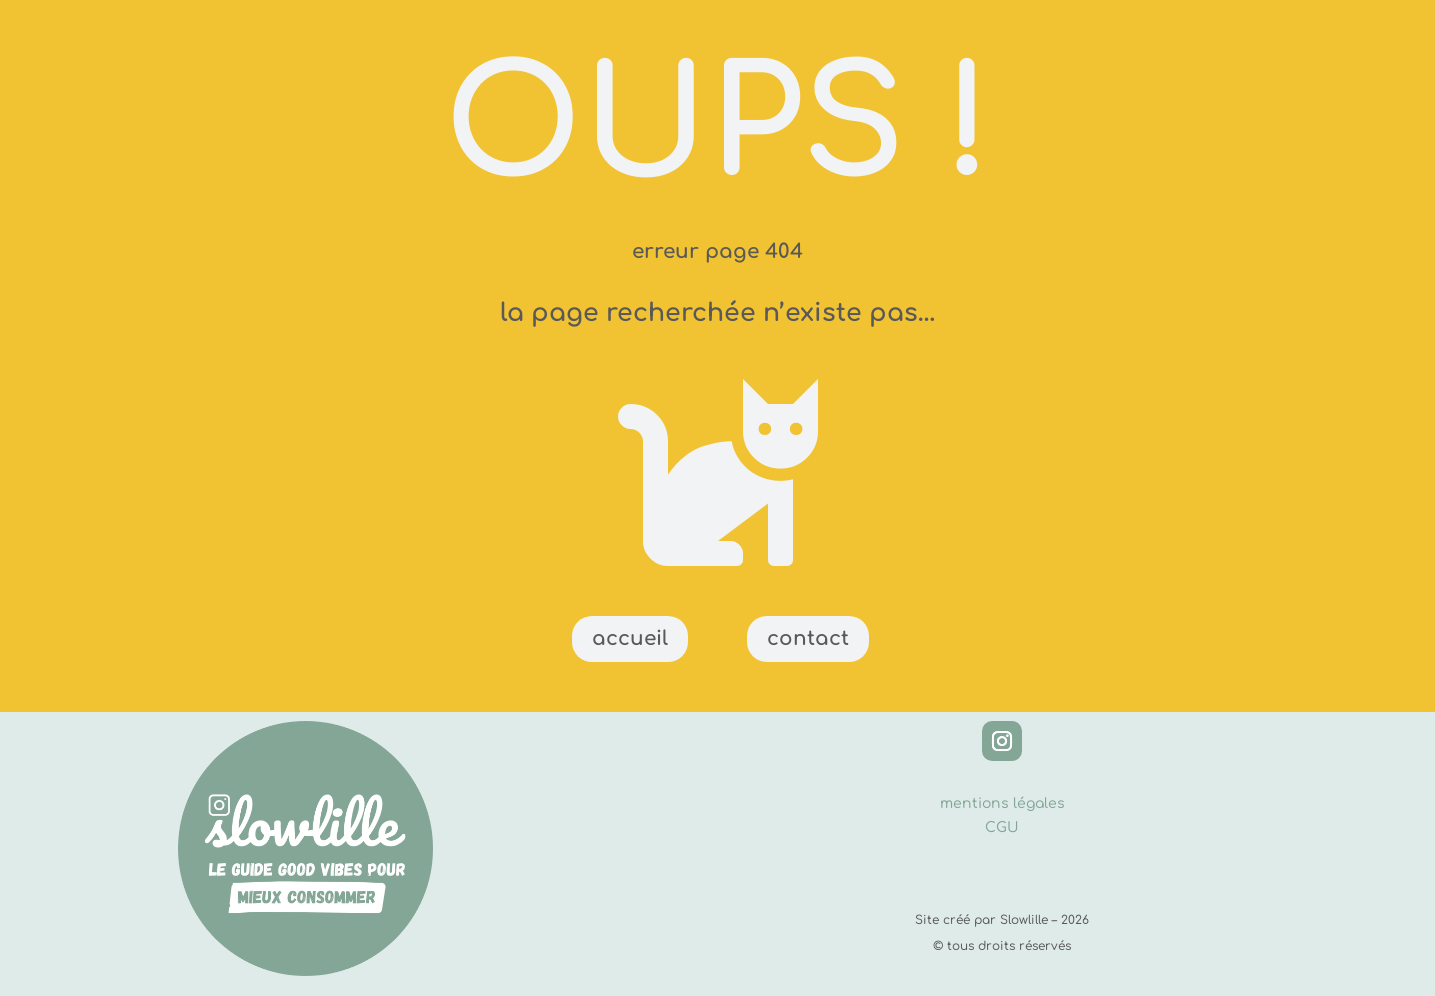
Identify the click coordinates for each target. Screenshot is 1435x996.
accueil (630, 638)
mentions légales (1002, 803)
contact (808, 638)
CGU (1002, 827)
